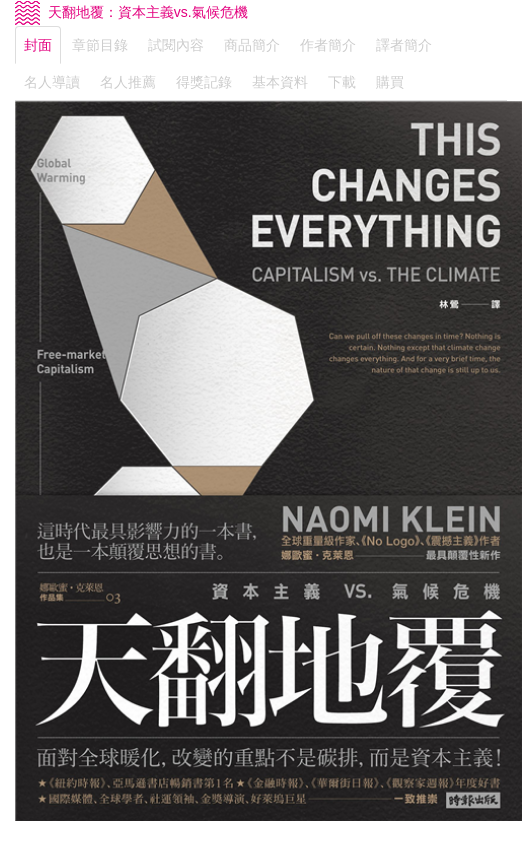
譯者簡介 (404, 45)
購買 (390, 82)
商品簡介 (252, 45)
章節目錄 (100, 45)
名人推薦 (128, 82)
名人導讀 (52, 82)
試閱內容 (176, 45)
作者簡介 (328, 45)
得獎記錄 (204, 82)
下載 (342, 82)
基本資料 (280, 82)
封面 (38, 45)
